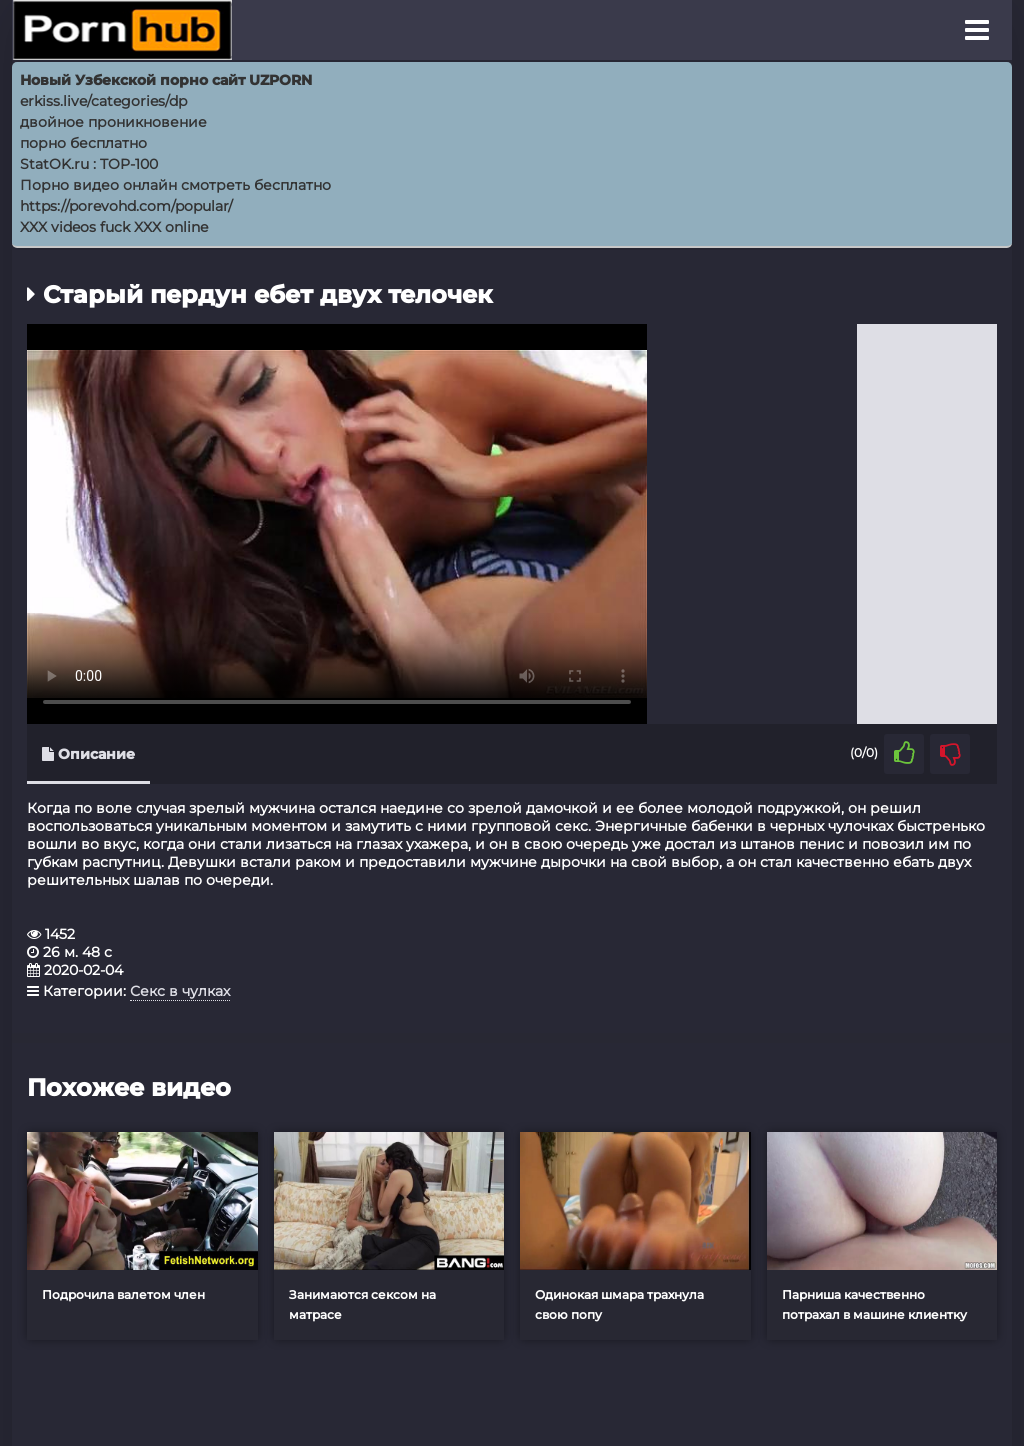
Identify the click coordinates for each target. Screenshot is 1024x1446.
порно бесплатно (83, 143)
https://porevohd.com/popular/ (126, 206)
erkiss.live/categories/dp (103, 101)
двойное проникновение (113, 122)
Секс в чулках (180, 991)
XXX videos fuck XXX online (114, 227)
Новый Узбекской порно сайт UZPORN (166, 80)
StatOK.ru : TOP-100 (89, 164)
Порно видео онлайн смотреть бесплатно (175, 185)
